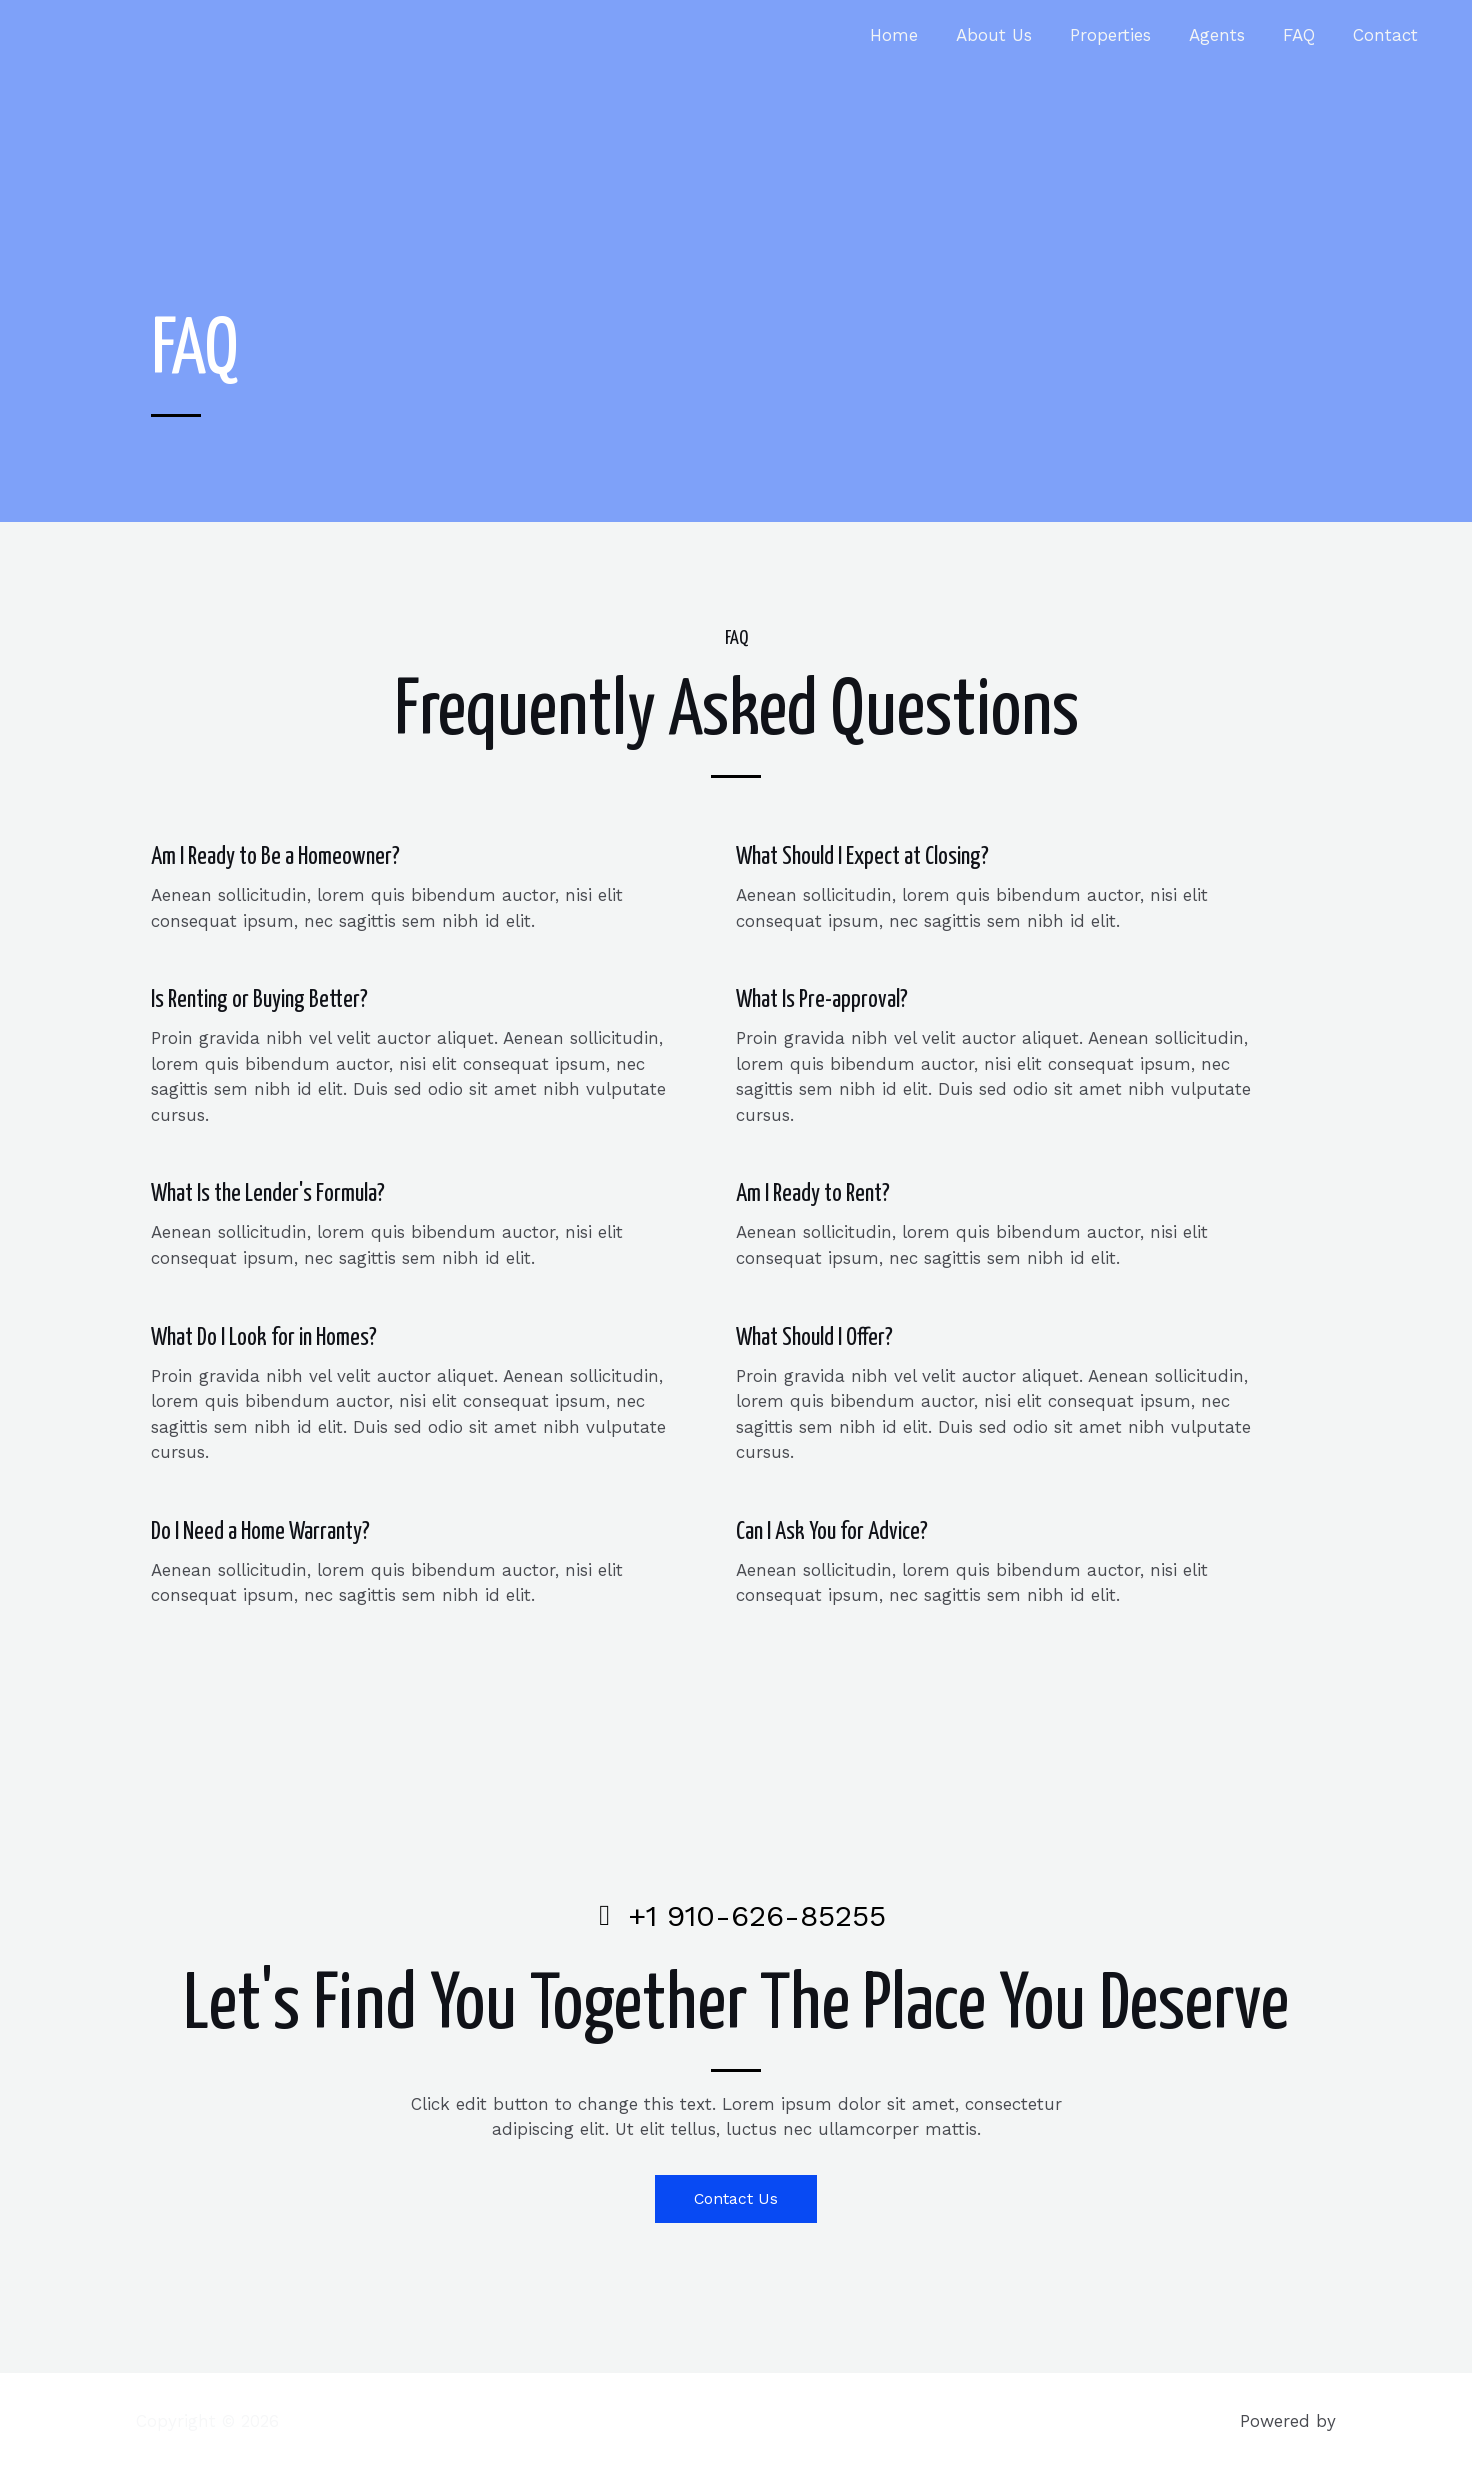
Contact (1387, 35)
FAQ (1305, 35)
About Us (1012, 35)
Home (916, 35)
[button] (736, 2199)
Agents (1227, 35)
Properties (1124, 35)
